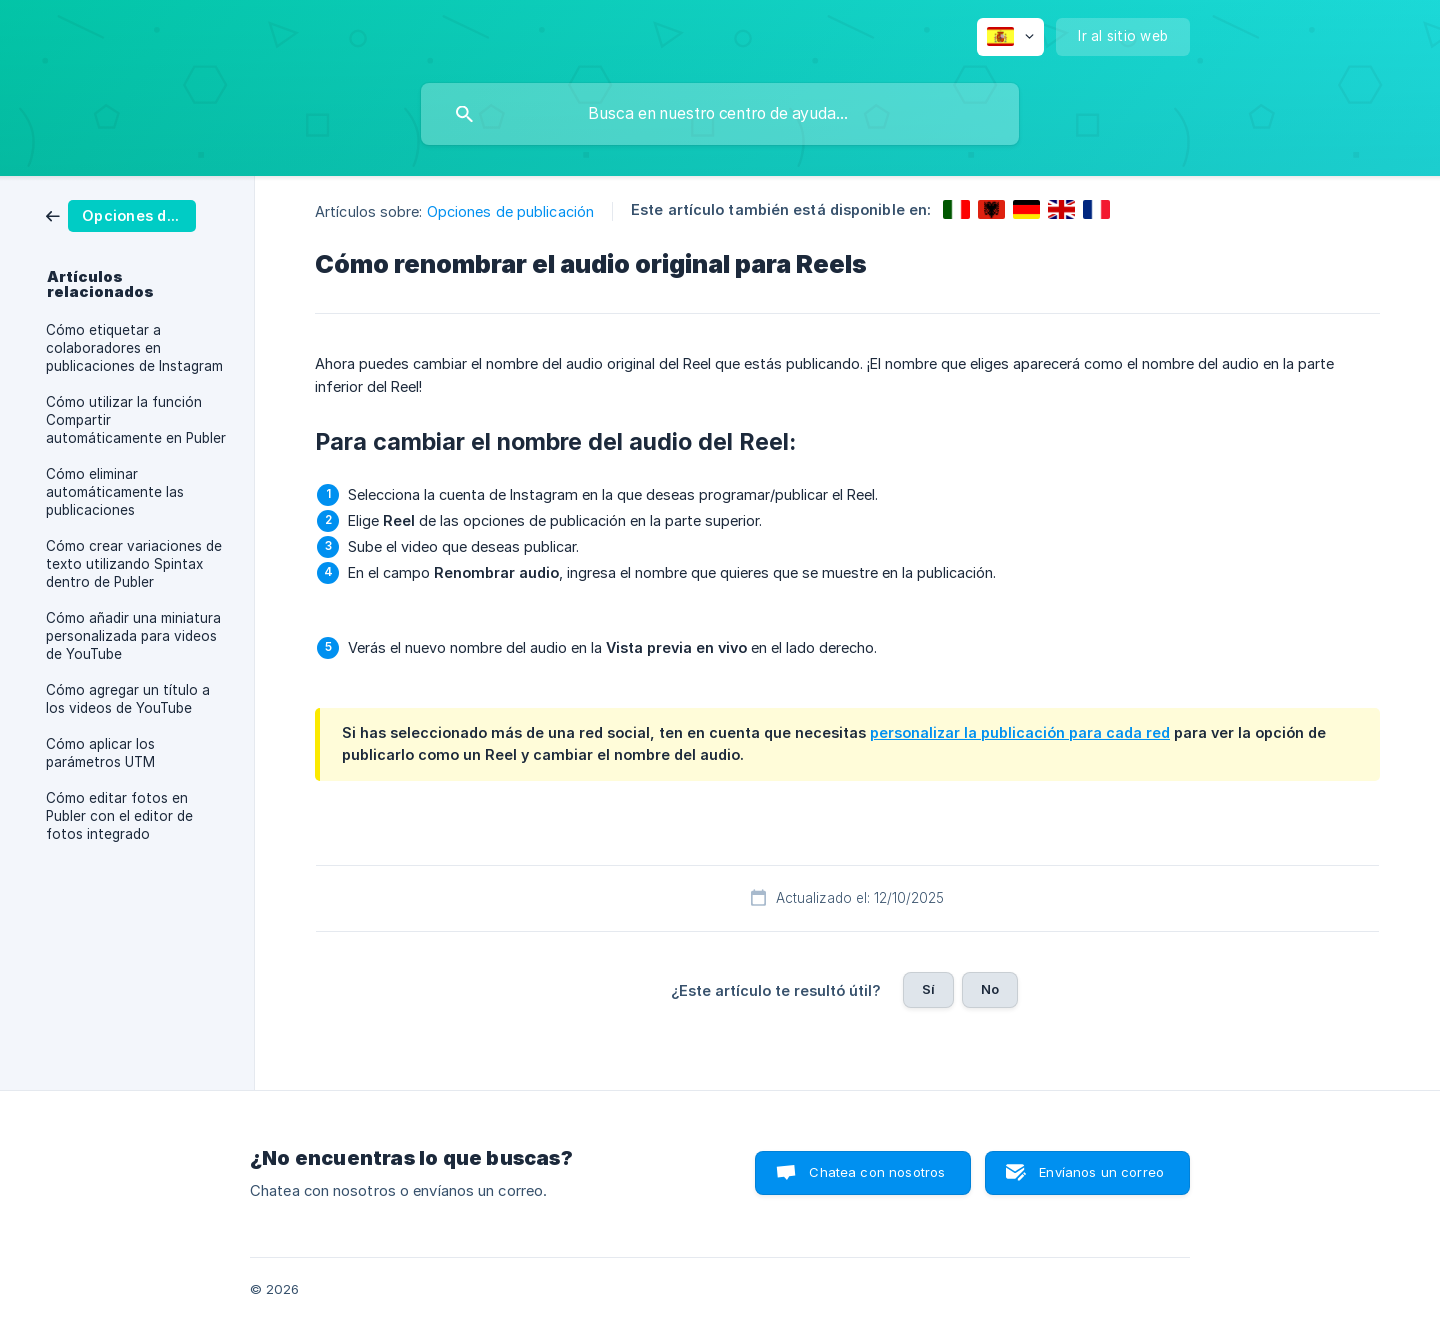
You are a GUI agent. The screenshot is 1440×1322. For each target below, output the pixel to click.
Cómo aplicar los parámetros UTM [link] (100, 753)
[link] (121, 214)
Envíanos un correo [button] (1101, 1172)
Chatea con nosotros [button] (877, 1172)
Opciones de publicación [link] (510, 211)
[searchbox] (720, 114)
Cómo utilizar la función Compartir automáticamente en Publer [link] (136, 420)
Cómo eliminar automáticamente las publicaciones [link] (115, 492)
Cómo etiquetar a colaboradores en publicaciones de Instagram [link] (134, 348)
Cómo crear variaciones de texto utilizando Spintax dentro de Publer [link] (134, 564)
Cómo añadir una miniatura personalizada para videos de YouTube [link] (133, 636)
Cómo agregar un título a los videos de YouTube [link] (128, 699)
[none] (1010, 37)
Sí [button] (928, 989)
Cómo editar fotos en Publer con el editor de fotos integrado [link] (119, 816)
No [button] (990, 989)
